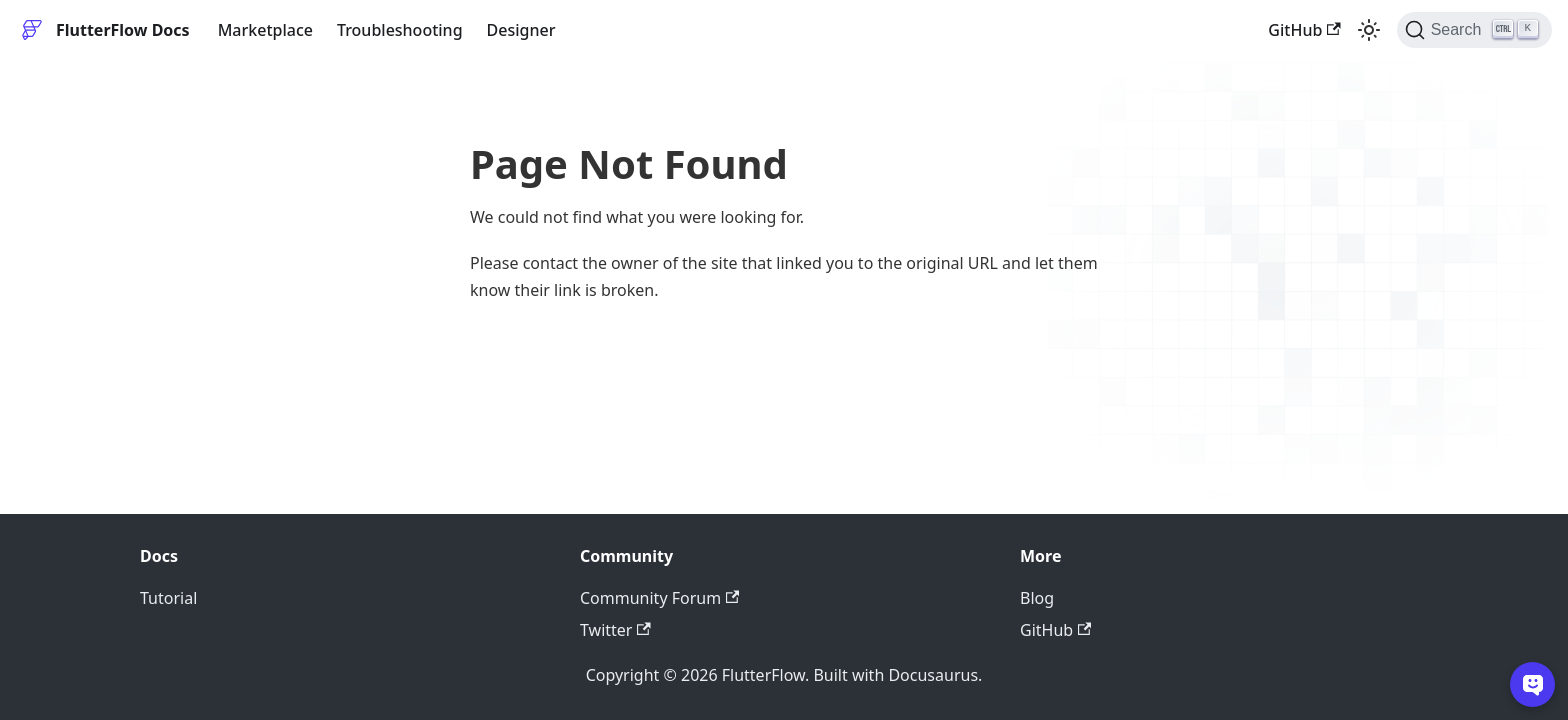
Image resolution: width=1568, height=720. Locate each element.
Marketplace (265, 30)
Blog (1037, 598)
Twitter (615, 630)
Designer (521, 30)
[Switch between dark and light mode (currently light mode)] (1369, 30)
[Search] (1474, 30)
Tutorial (168, 598)
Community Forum (659, 598)
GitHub (1304, 30)
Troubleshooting (400, 30)
